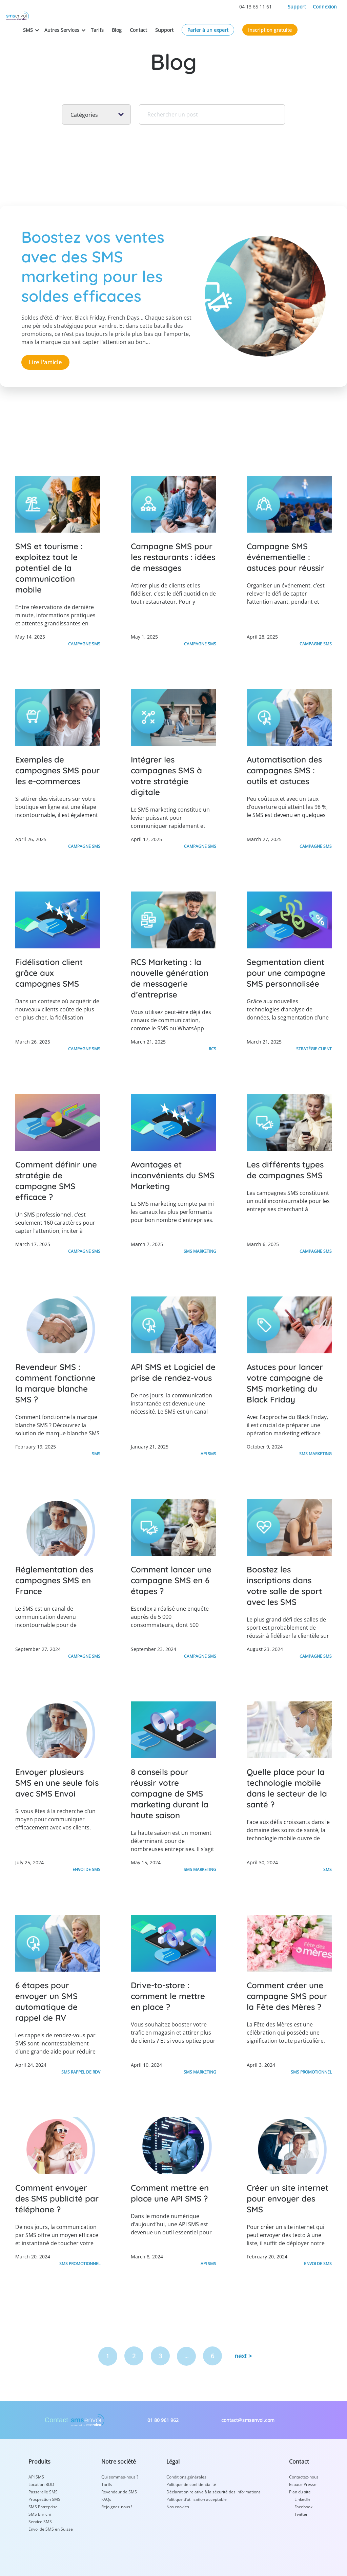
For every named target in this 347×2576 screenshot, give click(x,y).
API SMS (36, 2475)
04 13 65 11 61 (255, 6)
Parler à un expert (247, 22)
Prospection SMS (44, 2498)
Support (297, 6)
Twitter (301, 2513)
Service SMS (40, 2520)
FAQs (106, 2498)
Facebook (303, 2505)
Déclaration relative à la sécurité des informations (213, 2490)
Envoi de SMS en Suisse (50, 2528)
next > (243, 2354)
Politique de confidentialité (191, 2483)
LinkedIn (302, 2498)
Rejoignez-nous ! (116, 2505)
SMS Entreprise (43, 2505)
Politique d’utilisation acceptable (196, 2498)
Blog (157, 22)
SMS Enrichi (39, 2513)
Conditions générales (186, 2475)
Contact (178, 22)
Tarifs (137, 22)
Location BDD (41, 2483)
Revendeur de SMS (119, 2490)
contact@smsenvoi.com (247, 2419)
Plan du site (300, 2490)
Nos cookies (177, 2505)
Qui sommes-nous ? (119, 2475)
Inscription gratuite (310, 22)
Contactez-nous (304, 2475)
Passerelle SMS (43, 2490)
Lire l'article (45, 361)
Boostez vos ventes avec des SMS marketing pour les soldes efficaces (96, 266)
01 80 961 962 (163, 2419)
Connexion (325, 6)
